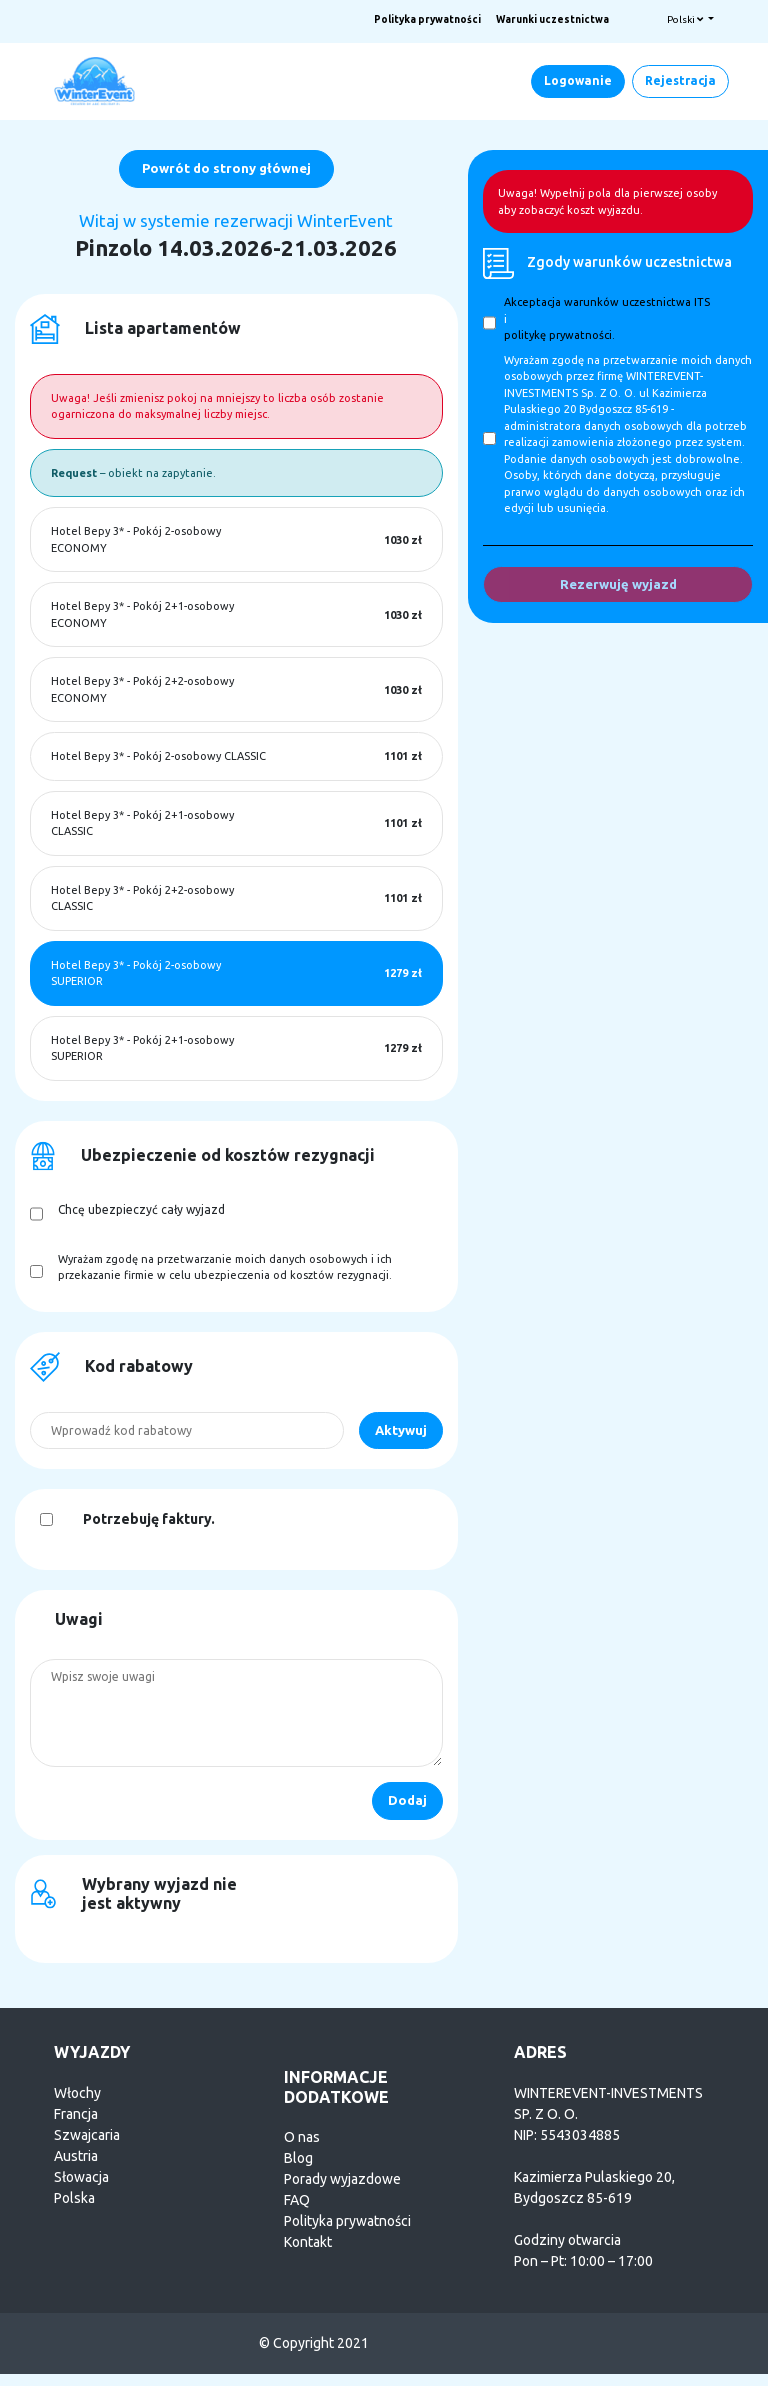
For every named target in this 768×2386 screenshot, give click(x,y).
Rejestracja (680, 80)
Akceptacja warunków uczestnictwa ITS (607, 302)
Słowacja (81, 2177)
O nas (302, 2137)
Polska (74, 2198)
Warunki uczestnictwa (552, 19)
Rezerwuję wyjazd (618, 584)
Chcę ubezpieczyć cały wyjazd (141, 1209)
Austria (76, 2156)
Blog (298, 2158)
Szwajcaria (87, 2135)
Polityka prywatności (427, 19)
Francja (76, 2114)
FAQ (297, 2200)
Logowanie (578, 80)
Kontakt (308, 2242)
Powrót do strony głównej (226, 168)
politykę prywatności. (559, 335)
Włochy (77, 2093)
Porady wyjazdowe (342, 2179)
